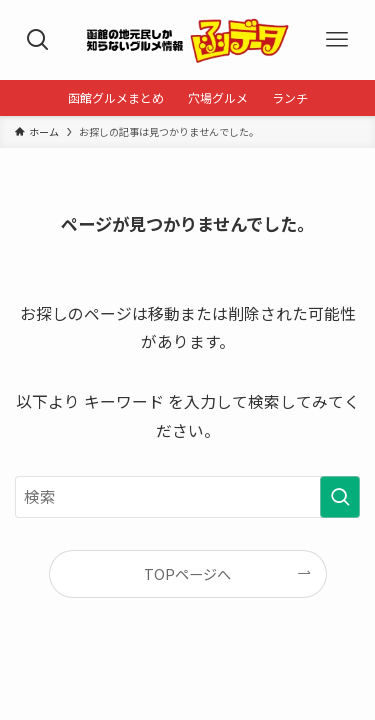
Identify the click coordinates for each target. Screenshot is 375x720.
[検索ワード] (187, 497)
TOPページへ (187, 574)
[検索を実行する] (340, 497)
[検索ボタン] (37, 40)
